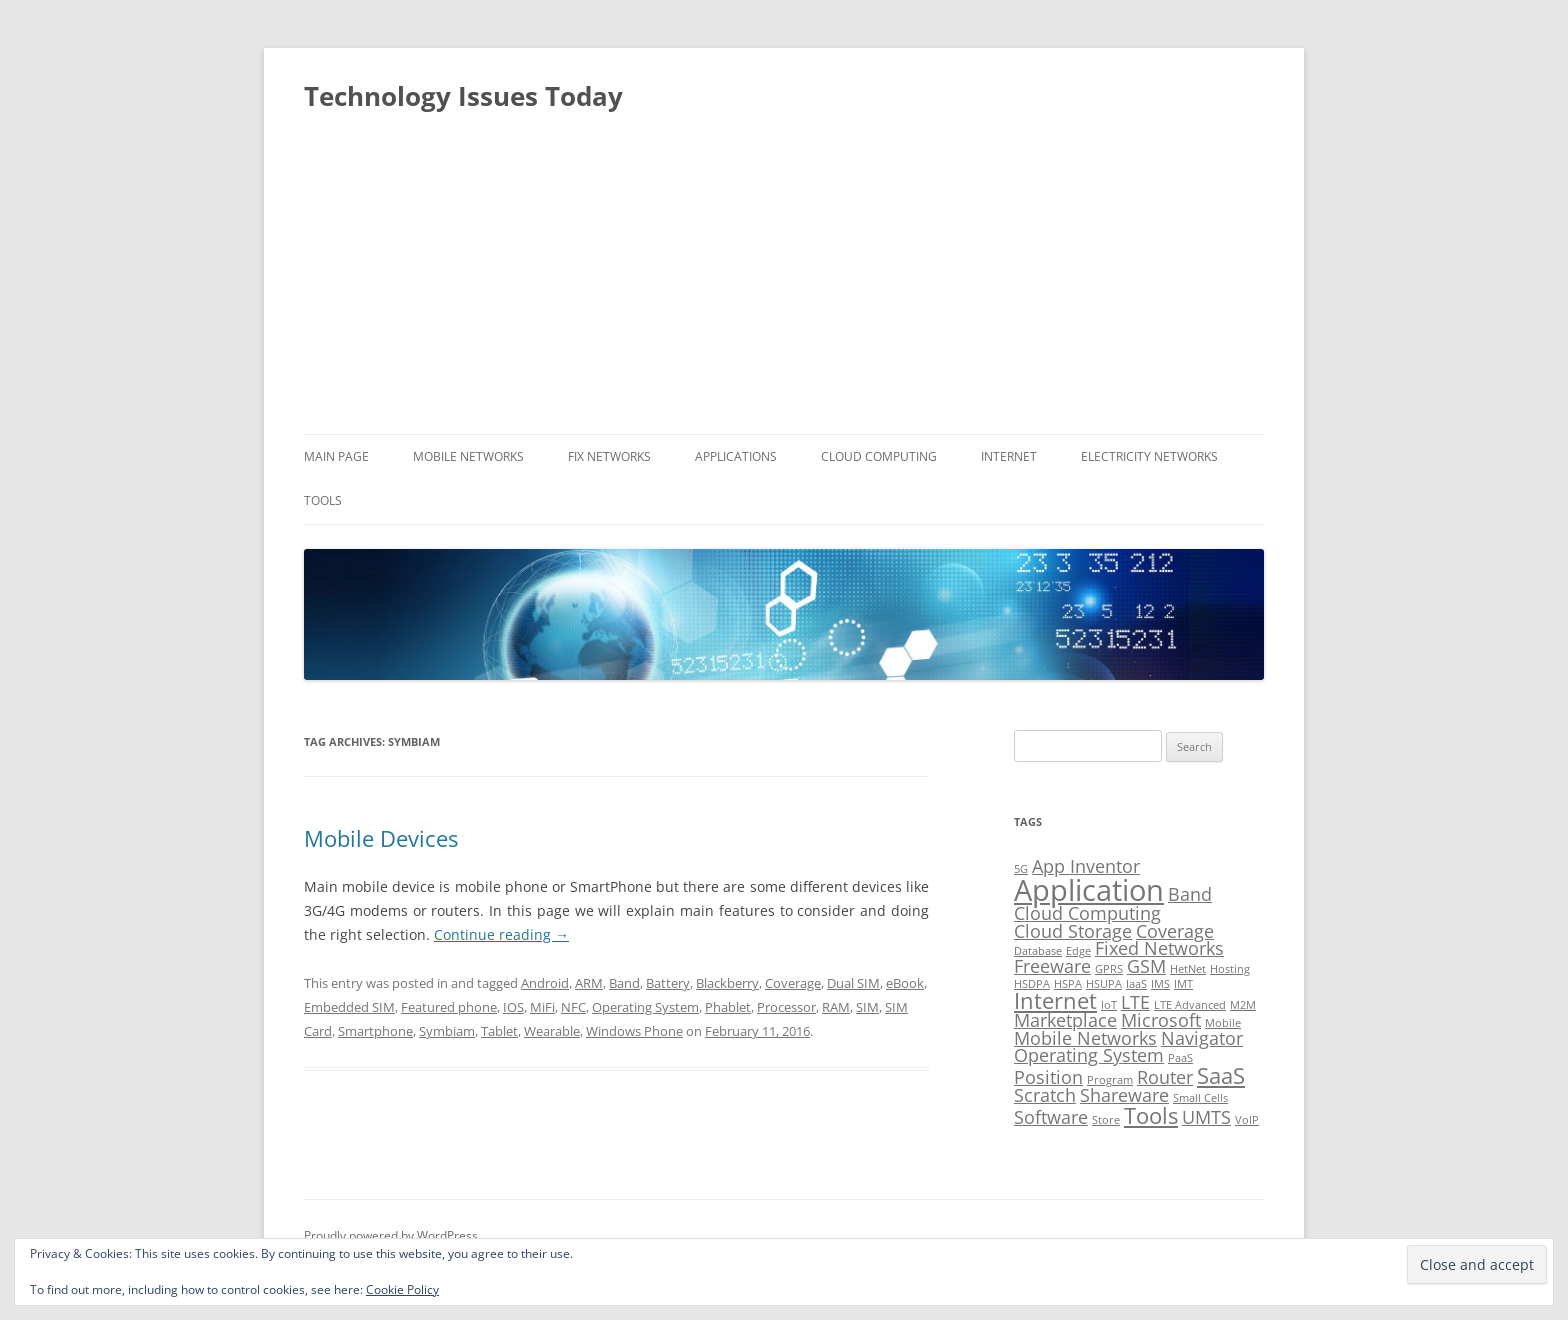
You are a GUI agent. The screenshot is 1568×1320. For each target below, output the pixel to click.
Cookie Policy (402, 1289)
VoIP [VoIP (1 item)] (1247, 1120)
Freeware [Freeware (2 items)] (1052, 966)
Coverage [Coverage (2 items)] (1175, 931)
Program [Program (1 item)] (1110, 1080)
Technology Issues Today (463, 96)
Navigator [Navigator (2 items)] (1202, 1038)
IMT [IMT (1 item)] (1183, 984)
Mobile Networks (468, 456)
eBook (905, 983)
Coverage (793, 983)
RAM (836, 1007)
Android (545, 983)
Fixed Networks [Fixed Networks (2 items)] (1159, 948)
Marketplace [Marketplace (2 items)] (1065, 1020)
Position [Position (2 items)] (1048, 1077)
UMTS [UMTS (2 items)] (1206, 1117)
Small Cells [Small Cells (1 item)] (1200, 1098)
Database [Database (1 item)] (1038, 951)
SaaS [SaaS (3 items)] (1221, 1075)
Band (624, 983)
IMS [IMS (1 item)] (1160, 984)
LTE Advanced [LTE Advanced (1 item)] (1190, 1005)
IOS (513, 1007)
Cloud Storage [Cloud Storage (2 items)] (1073, 931)
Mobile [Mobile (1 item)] (1223, 1023)
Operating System (645, 1007)
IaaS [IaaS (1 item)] (1136, 984)
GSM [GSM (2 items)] (1146, 966)
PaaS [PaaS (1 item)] (1180, 1058)
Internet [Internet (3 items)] (1055, 1000)
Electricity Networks (1149, 456)
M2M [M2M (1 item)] (1243, 1005)
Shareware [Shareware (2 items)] (1124, 1095)
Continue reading (501, 934)
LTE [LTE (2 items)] (1135, 1002)
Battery (668, 983)
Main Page (336, 456)
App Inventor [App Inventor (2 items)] (1086, 866)
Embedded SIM (349, 1007)
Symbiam (447, 1031)
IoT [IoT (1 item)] (1109, 1005)
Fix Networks (609, 456)
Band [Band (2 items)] (1190, 894)
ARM (589, 983)
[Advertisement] (784, 284)
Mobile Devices (381, 838)
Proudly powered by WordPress (391, 1235)
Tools (323, 500)
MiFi (542, 1007)
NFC (573, 1007)
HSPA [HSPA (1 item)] (1068, 984)
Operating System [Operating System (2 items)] (1089, 1055)
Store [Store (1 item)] (1106, 1120)
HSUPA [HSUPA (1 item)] (1104, 984)
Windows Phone (634, 1031)
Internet (1009, 456)
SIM (867, 1007)
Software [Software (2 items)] (1051, 1117)
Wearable (552, 1031)
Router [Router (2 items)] (1165, 1077)
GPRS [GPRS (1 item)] (1109, 969)
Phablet (728, 1007)
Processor (786, 1007)
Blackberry (727, 983)
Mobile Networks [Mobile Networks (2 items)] (1085, 1038)
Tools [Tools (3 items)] (1151, 1115)
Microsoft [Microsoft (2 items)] (1161, 1020)
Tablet (499, 1031)
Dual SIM (853, 983)
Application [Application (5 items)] (1089, 890)
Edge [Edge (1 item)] (1078, 951)
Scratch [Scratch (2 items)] (1045, 1095)
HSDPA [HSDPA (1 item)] (1032, 984)
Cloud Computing (879, 456)
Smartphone (375, 1031)
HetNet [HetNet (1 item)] (1188, 969)
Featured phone (449, 1007)
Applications (736, 456)
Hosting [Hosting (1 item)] (1230, 969)
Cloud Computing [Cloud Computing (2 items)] (1087, 913)
